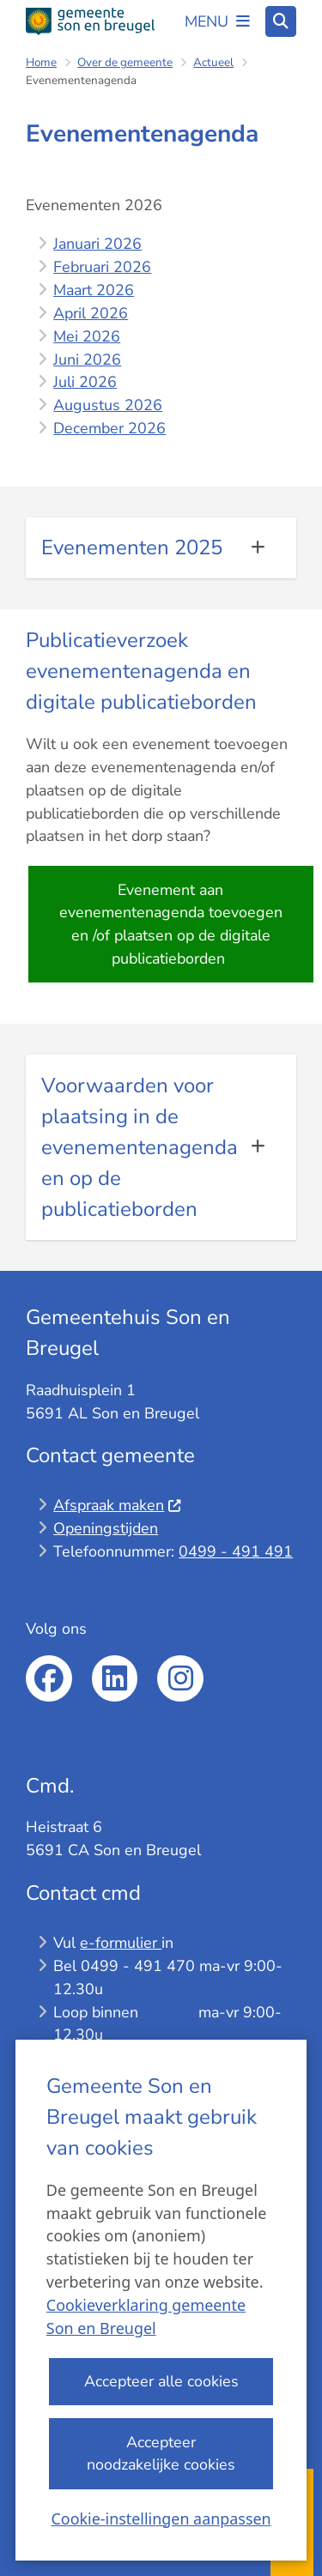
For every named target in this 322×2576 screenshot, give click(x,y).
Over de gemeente (125, 62)
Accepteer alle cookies (160, 2381)
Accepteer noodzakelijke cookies (161, 2453)
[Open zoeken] (280, 21)
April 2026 (90, 313)
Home (41, 62)
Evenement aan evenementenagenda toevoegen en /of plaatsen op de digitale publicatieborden (171, 925)
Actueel (213, 62)
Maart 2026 (93, 290)
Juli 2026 (85, 382)
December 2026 (109, 428)
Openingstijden (105, 1528)
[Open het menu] (217, 21)
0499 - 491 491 (236, 1551)
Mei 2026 (86, 336)
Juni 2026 (87, 359)
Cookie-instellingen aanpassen (160, 2517)
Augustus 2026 (107, 405)
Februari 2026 (102, 267)
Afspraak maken (117, 1505)
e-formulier (120, 1942)
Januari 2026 (97, 243)
